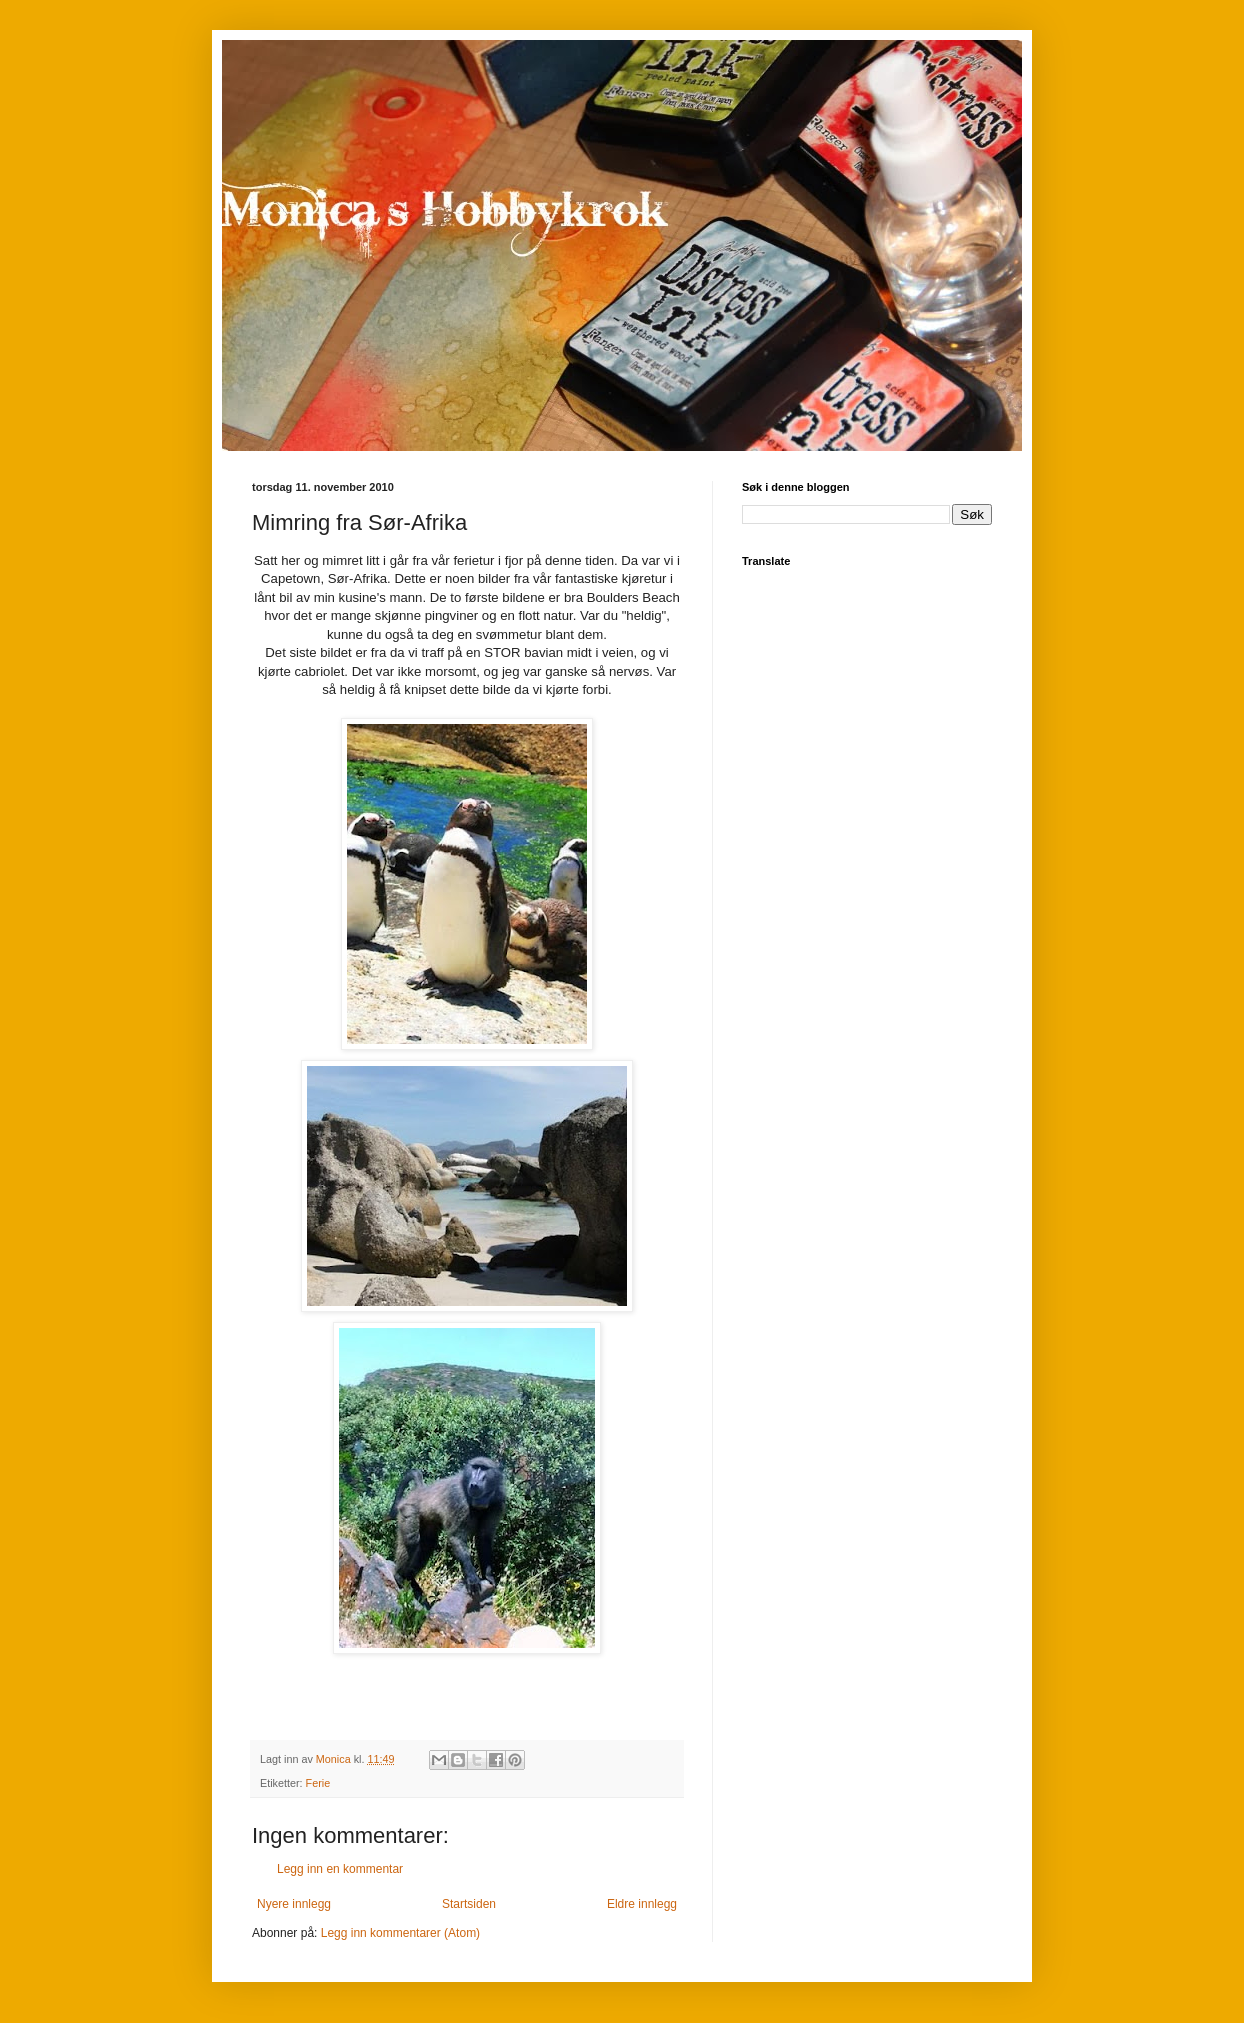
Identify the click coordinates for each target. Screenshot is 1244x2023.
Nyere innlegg (294, 1904)
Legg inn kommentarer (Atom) (400, 1933)
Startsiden (469, 1904)
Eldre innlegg (642, 1904)
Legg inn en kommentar (340, 1869)
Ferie (318, 1783)
